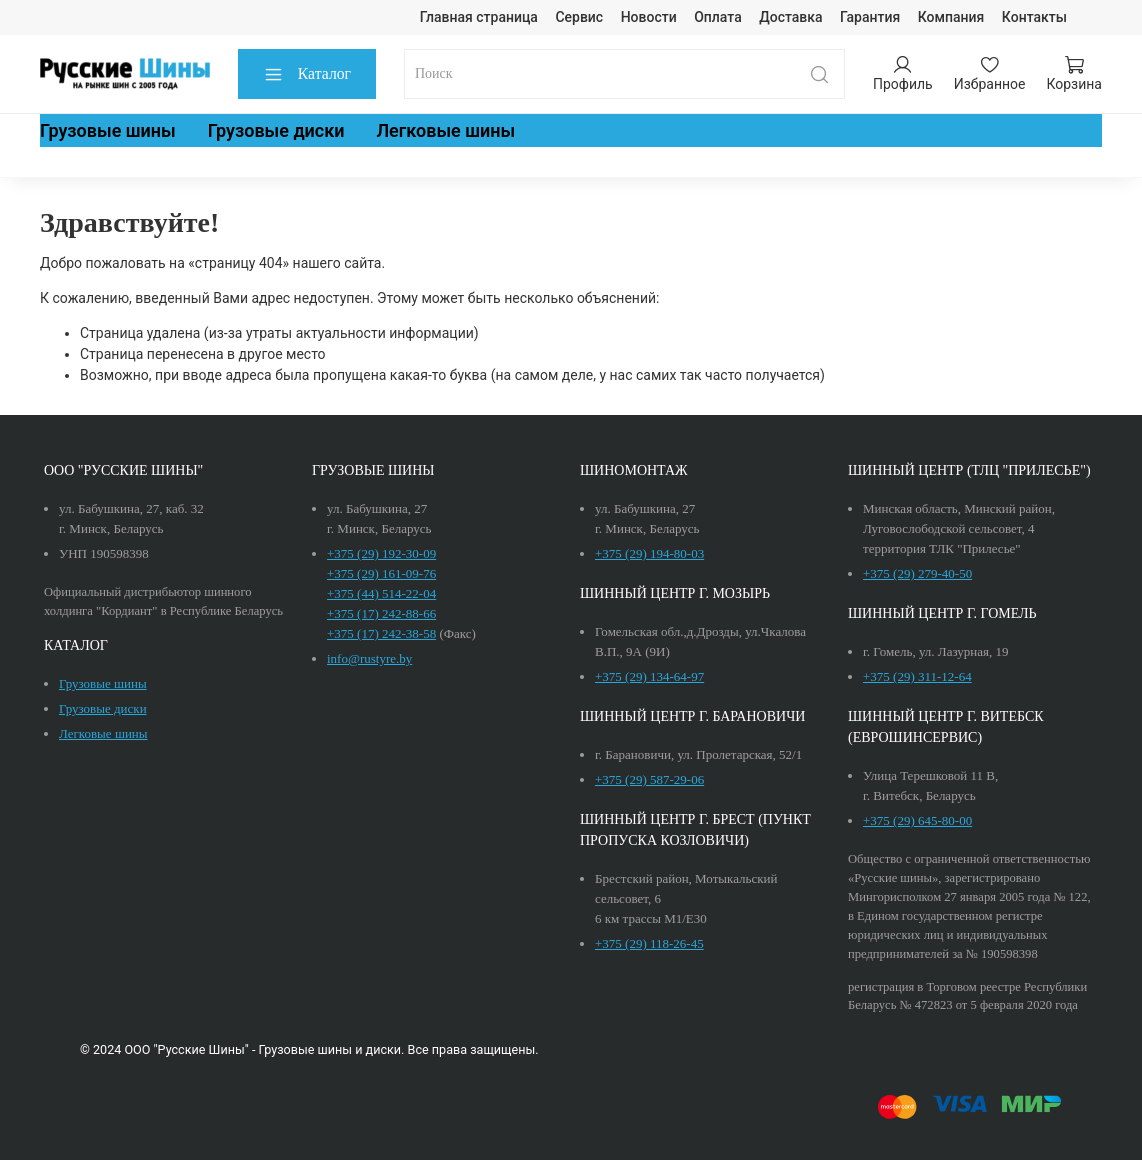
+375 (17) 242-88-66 (381, 613)
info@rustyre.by (369, 658)
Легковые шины (445, 130)
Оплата (718, 17)
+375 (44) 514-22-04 (381, 593)
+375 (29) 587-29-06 (649, 779)
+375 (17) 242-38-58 (381, 633)
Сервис (579, 17)
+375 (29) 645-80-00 (917, 820)
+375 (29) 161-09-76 (381, 573)
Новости (649, 17)
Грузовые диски (276, 130)
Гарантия (870, 17)
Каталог (307, 74)
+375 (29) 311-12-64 (917, 676)
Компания (951, 17)
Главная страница (479, 17)
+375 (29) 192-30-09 (381, 553)
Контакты (1034, 17)
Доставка (790, 17)
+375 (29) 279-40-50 (917, 573)
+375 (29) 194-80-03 (649, 553)
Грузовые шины (108, 130)
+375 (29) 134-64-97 (649, 676)
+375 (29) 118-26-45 (649, 943)
